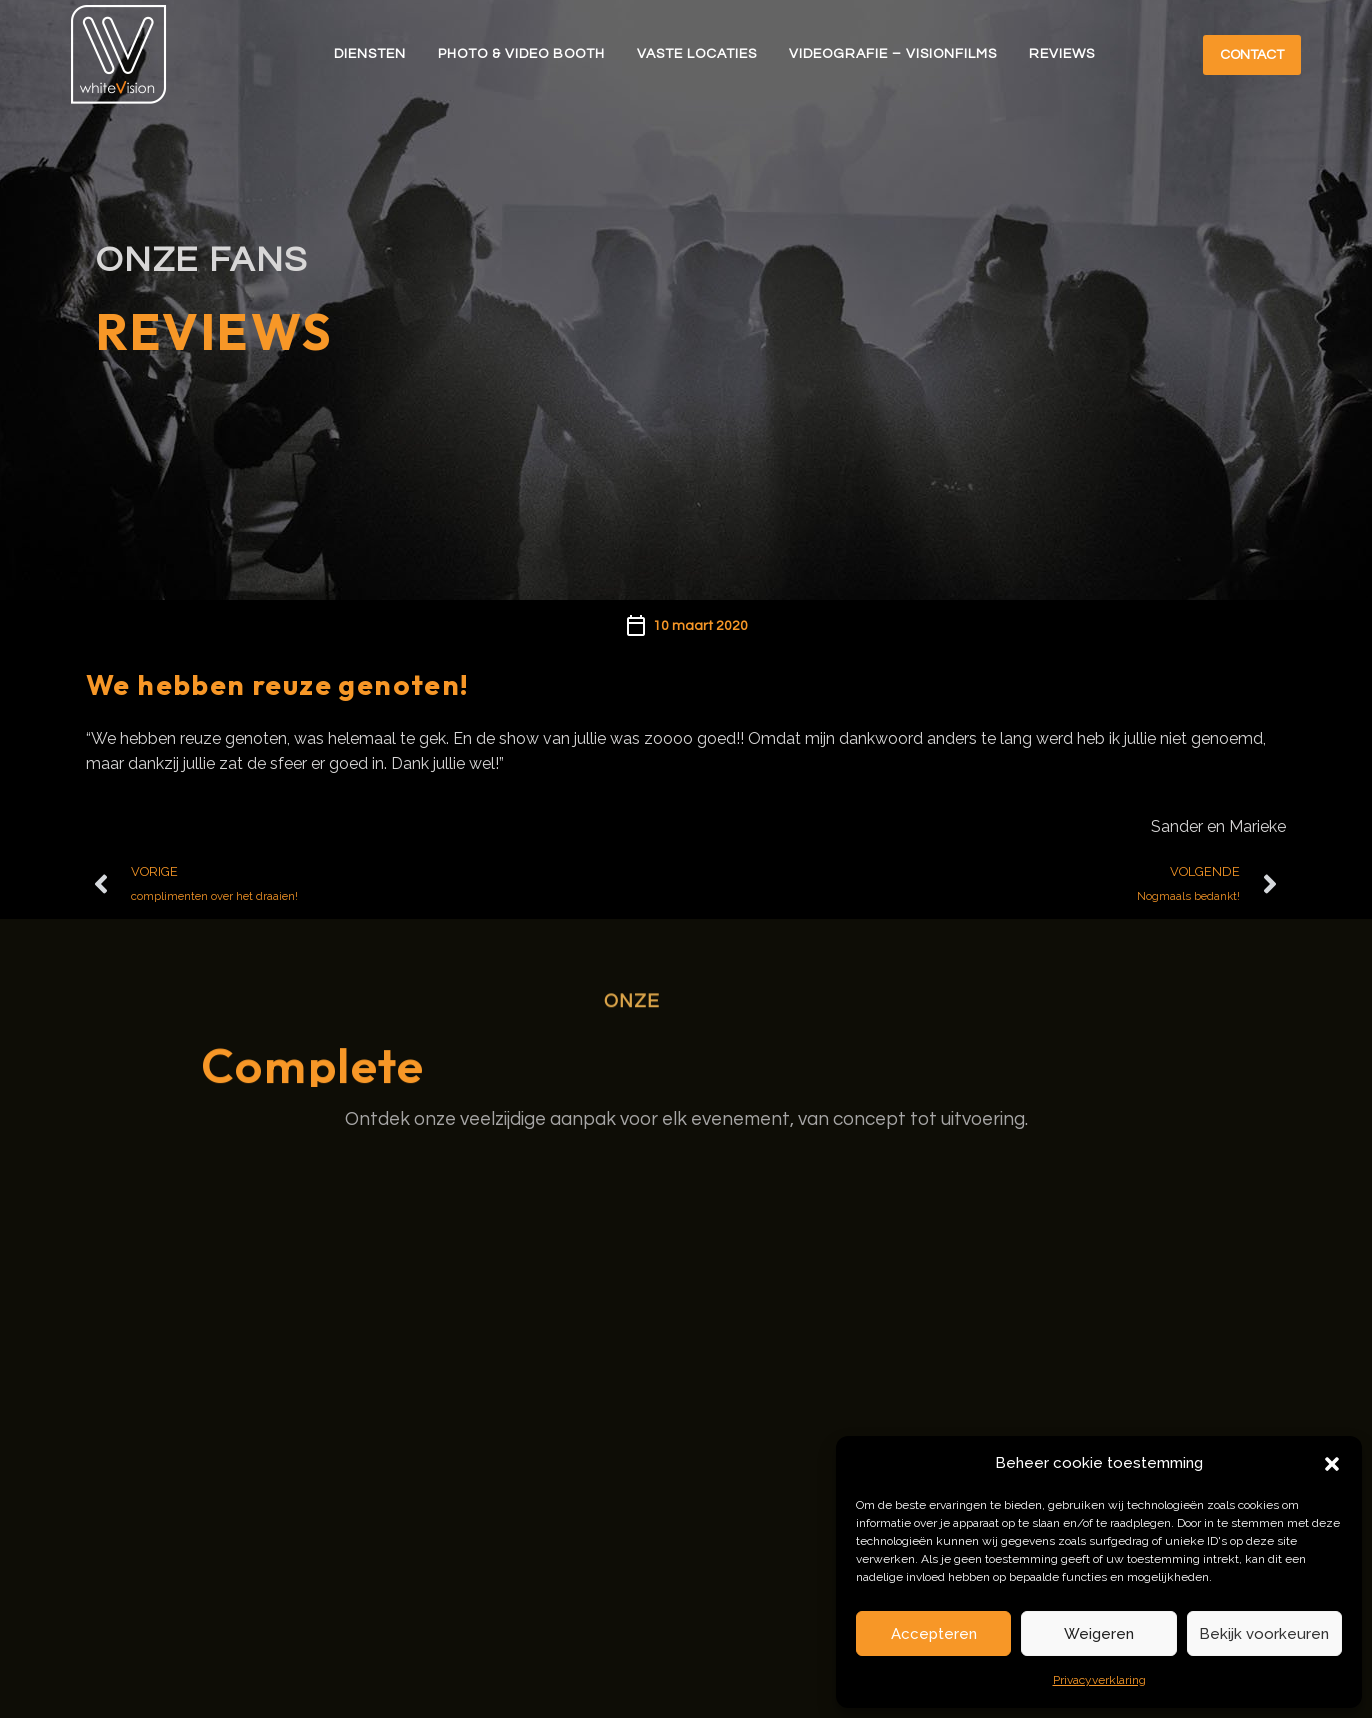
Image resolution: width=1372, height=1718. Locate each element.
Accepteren (934, 1634)
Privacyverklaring (1099, 1680)
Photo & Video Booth (521, 54)
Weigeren (1099, 1634)
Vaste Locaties (697, 54)
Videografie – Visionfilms (893, 54)
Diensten (370, 54)
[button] (1332, 1464)
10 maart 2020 (700, 626)
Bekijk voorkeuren (1264, 1634)
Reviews (1062, 54)
